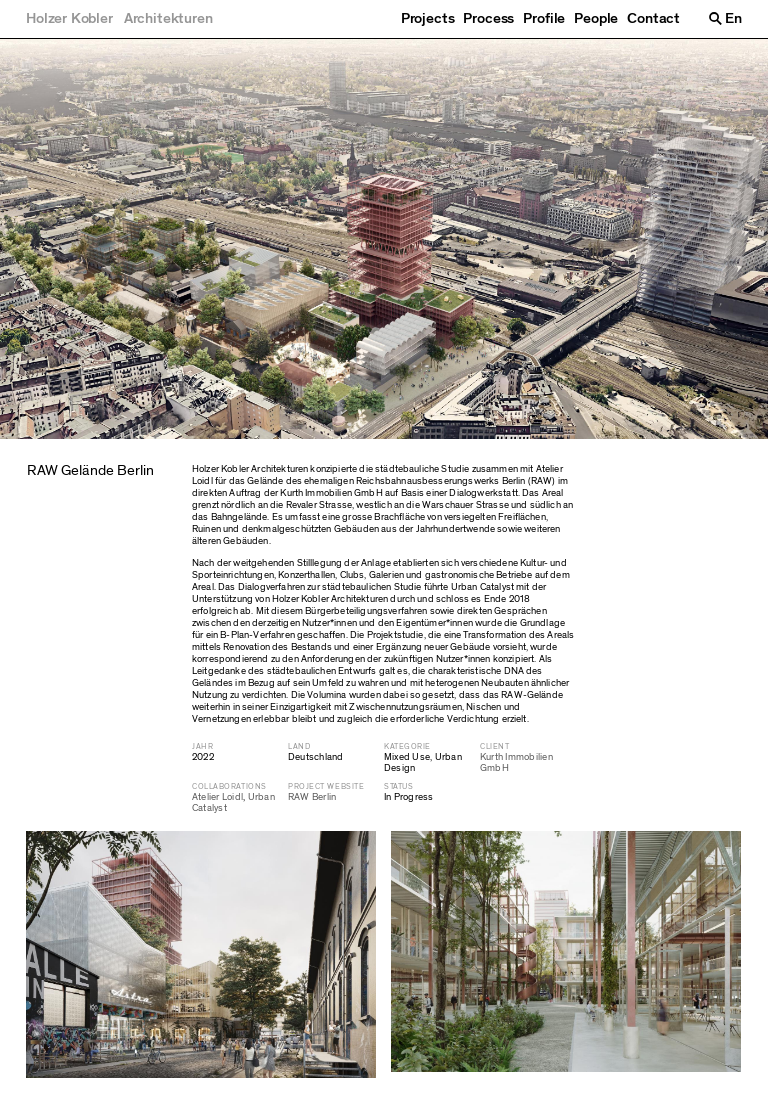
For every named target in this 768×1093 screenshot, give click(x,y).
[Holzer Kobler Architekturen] (119, 19)
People (596, 19)
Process (488, 19)
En (733, 18)
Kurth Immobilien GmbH (516, 762)
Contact (653, 19)
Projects (428, 19)
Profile (544, 19)
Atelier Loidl (217, 797)
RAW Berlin (312, 797)
